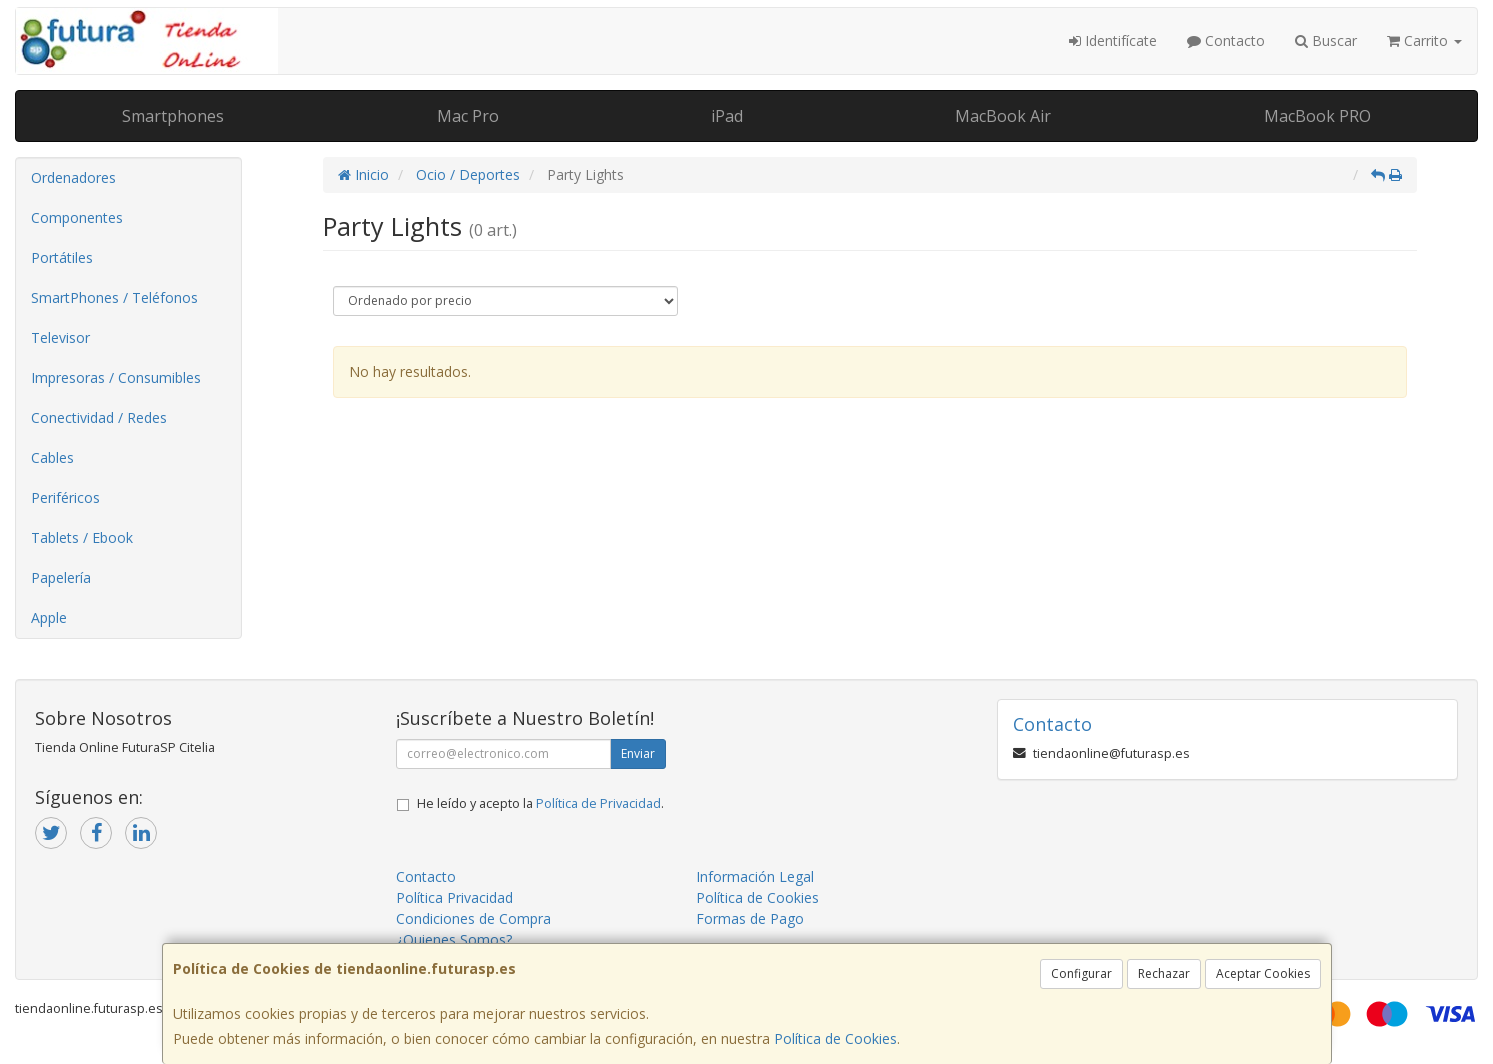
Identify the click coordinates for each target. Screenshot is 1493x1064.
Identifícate (1113, 40)
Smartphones (173, 116)
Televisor (60, 337)
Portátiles (62, 257)
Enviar (638, 753)
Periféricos (65, 497)
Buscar (1326, 40)
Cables (52, 457)
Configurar (1081, 973)
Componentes (77, 217)
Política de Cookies (835, 1038)
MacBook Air (1003, 116)
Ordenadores (73, 177)
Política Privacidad (454, 897)
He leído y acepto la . (540, 803)
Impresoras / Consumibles (116, 377)
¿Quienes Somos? (454, 939)
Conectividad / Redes (99, 417)
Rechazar (1164, 973)
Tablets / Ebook (82, 537)
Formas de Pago (750, 918)
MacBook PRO (1317, 116)
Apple (49, 617)
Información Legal (755, 876)
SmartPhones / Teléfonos (114, 297)
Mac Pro (468, 116)
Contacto (1226, 40)
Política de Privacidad (598, 803)
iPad (727, 116)
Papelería (61, 577)
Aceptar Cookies (1263, 973)
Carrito (1424, 40)
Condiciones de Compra (473, 918)
